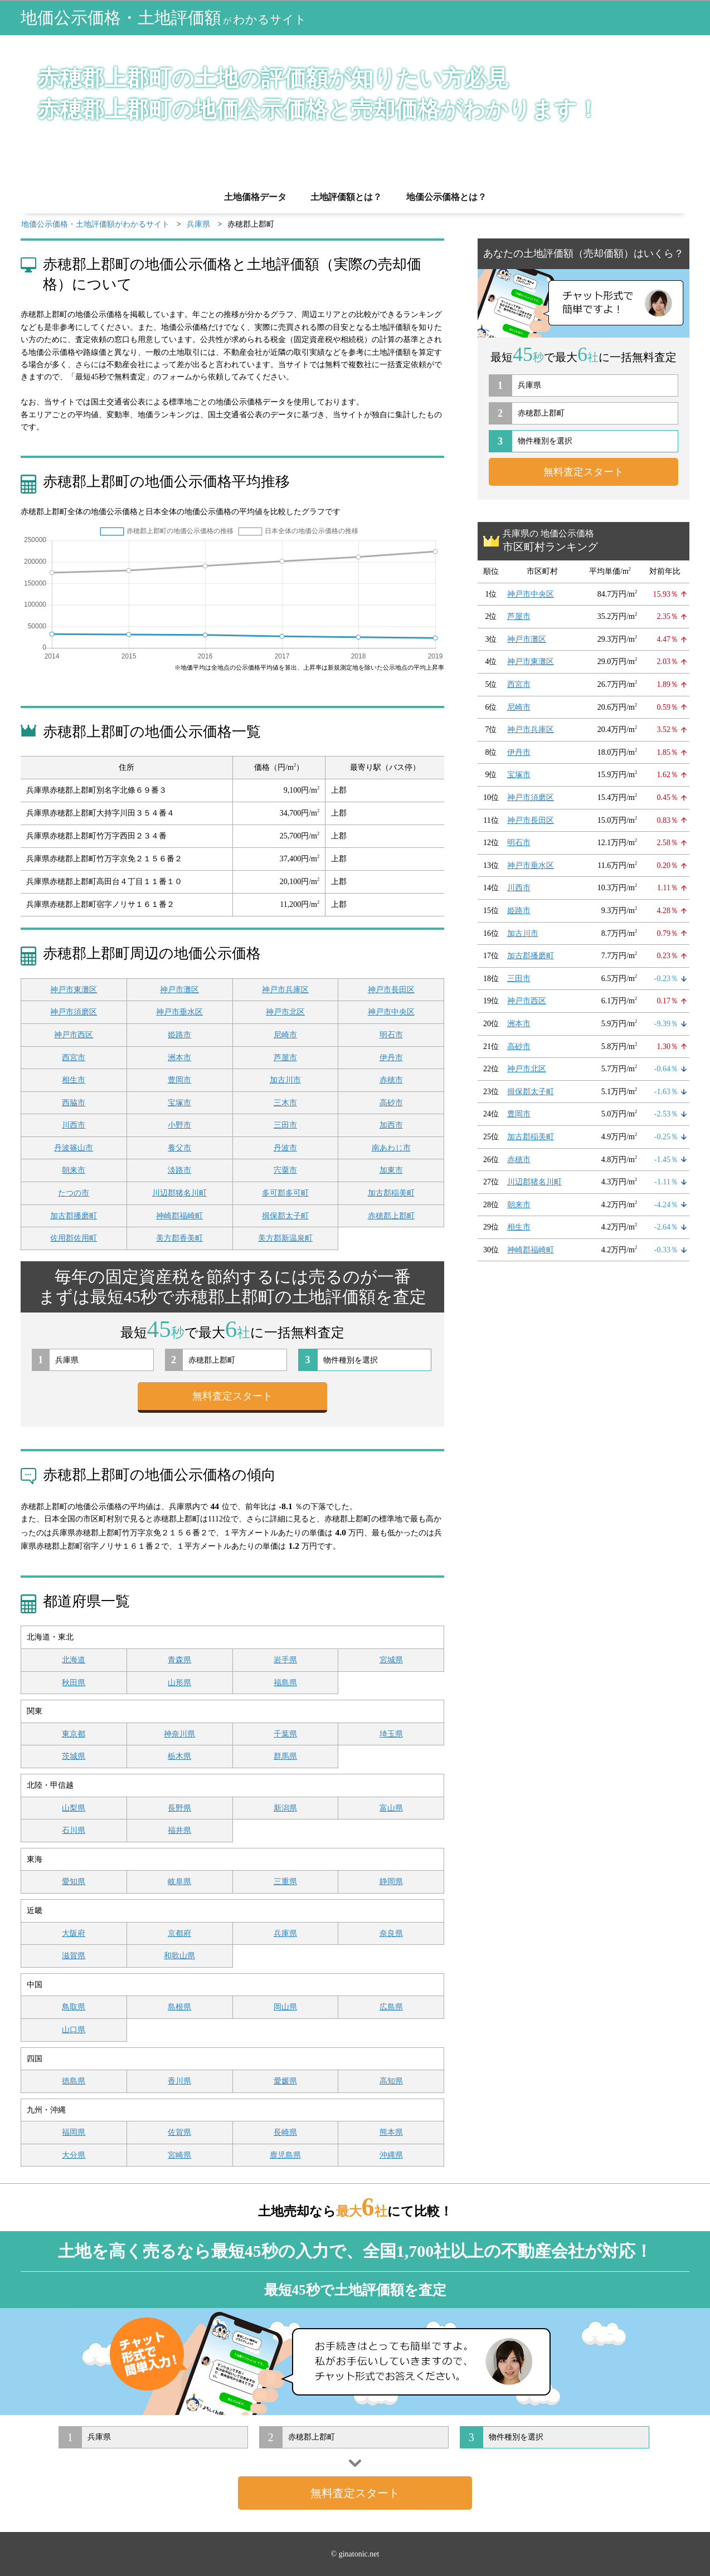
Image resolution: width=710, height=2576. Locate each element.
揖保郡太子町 (285, 1216)
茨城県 (73, 1756)
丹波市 (285, 1148)
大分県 (73, 2155)
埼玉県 (391, 1734)
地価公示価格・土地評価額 (164, 17)
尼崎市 (285, 1035)
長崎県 (285, 2132)
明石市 (391, 1035)
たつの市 (73, 1193)
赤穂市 (391, 1080)
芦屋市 (285, 1057)
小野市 (179, 1125)
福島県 (285, 1683)
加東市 (391, 1170)
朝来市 (73, 1170)
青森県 (179, 1660)
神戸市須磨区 (73, 1012)
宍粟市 (285, 1170)
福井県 (179, 1830)
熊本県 (391, 2132)
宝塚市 (179, 1103)
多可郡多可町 (285, 1193)
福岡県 (73, 2132)
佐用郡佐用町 (73, 1238)
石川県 (73, 1830)
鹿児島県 (285, 2155)
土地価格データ (255, 197)
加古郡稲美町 (391, 1193)
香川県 (179, 2081)
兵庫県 (285, 1933)
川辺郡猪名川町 (179, 1193)
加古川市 (285, 1080)
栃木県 (179, 1756)
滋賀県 (73, 1955)
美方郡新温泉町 (285, 1238)
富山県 (391, 1808)
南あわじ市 (391, 1148)
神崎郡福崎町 (179, 1216)
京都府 (179, 1933)
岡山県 (285, 2007)
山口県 (73, 2030)
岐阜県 (179, 1881)
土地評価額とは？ (346, 197)
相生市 (73, 1080)
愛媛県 (285, 2081)
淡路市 (179, 1170)
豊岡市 (179, 1080)
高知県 (391, 2081)
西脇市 (73, 1103)
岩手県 (285, 1660)
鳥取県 (73, 2007)
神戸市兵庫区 (285, 989)
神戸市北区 (285, 1012)
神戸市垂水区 (179, 1012)
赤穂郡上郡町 (391, 1216)
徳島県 (73, 2081)
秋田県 (73, 1683)
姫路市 (179, 1035)
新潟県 (285, 1808)
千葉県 (285, 1734)
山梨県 (73, 1808)
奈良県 (391, 1933)
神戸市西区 (73, 1035)
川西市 (73, 1125)
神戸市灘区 (179, 989)
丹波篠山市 (73, 1148)
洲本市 (179, 1057)
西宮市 (73, 1057)
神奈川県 (179, 1734)
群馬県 (285, 1756)
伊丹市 (391, 1057)
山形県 (179, 1683)
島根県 (179, 2007)
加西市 (391, 1125)
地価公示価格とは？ (446, 197)
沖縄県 (391, 2155)
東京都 (73, 1734)
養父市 (179, 1148)
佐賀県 (179, 2132)
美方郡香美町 (179, 1238)
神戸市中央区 (391, 1012)
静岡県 (391, 1881)
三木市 (285, 1103)
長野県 (179, 1808)
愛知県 (73, 1881)
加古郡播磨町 (73, 1216)
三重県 (285, 1881)
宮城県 (391, 1660)
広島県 (391, 2007)
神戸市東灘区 (73, 989)
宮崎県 (179, 2155)
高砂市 (391, 1103)
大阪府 (73, 1933)
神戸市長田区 (391, 989)
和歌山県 (179, 1955)
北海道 (73, 1660)
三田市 (285, 1125)
